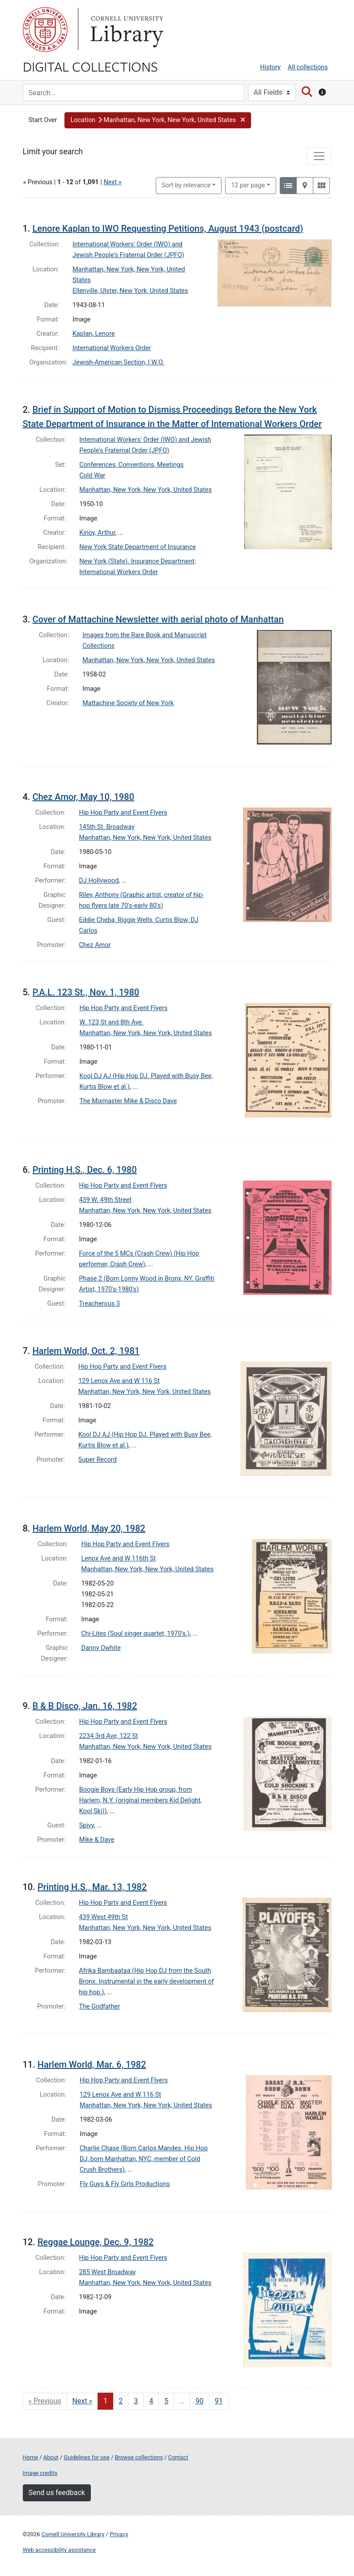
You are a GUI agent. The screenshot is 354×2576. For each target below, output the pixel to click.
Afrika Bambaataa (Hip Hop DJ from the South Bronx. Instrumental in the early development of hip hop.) (146, 1981)
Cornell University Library (73, 2534)
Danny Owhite (101, 1648)
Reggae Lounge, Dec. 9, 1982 (96, 2242)
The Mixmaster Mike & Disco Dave (128, 1101)
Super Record (97, 1460)
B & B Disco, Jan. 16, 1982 (84, 1705)
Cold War (92, 475)
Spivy (86, 1825)
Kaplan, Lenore (94, 334)
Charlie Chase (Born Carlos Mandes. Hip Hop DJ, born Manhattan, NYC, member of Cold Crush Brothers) (144, 2159)
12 (248, 184)
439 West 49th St (103, 1917)
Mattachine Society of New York (128, 703)
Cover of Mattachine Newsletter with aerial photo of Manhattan (158, 619)
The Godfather (99, 2006)
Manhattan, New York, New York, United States (145, 490)
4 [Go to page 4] (151, 2401)
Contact (178, 2457)
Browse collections (139, 2457)
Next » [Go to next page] (83, 2401)
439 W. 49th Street (105, 1200)
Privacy (119, 2534)
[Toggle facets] (319, 156)
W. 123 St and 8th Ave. (112, 1022)
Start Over (43, 120)
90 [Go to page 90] (200, 2401)
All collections (308, 67)
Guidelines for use (86, 2457)
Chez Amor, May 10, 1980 (83, 796)
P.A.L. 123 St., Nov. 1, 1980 (85, 992)
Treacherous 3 (99, 1303)
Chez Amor (95, 945)
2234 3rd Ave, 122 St (108, 1736)
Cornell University (45, 29)
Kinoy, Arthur (97, 533)
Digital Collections (90, 66)
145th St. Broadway (107, 827)
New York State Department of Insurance (137, 547)
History (270, 67)
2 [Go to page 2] (121, 2401)
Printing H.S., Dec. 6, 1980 (84, 1169)
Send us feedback (57, 2492)
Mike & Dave (97, 1840)
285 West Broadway (107, 2272)
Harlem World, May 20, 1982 (88, 1528)
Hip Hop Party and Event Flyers (123, 812)
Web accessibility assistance (59, 2549)
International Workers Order (112, 348)
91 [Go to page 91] (219, 2401)
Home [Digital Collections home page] (30, 2457)
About (51, 2457)
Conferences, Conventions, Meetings (131, 465)
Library (126, 29)
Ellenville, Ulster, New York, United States (130, 291)
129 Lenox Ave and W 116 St (119, 1381)
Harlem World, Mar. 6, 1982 (92, 2064)
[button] (157, 120)
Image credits (40, 2473)
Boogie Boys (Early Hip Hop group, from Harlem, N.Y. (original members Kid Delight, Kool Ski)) (140, 1800)
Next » (112, 182)
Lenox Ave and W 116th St (118, 1558)
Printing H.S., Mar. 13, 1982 (92, 1887)
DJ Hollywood (99, 880)
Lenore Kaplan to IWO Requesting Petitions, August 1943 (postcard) (167, 228)
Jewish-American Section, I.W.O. (118, 362)
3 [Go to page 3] (136, 2401)
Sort (186, 185)
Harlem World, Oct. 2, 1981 (85, 1350)
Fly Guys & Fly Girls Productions (125, 2184)
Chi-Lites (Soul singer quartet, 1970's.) (135, 1633)
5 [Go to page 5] (166, 2401)
